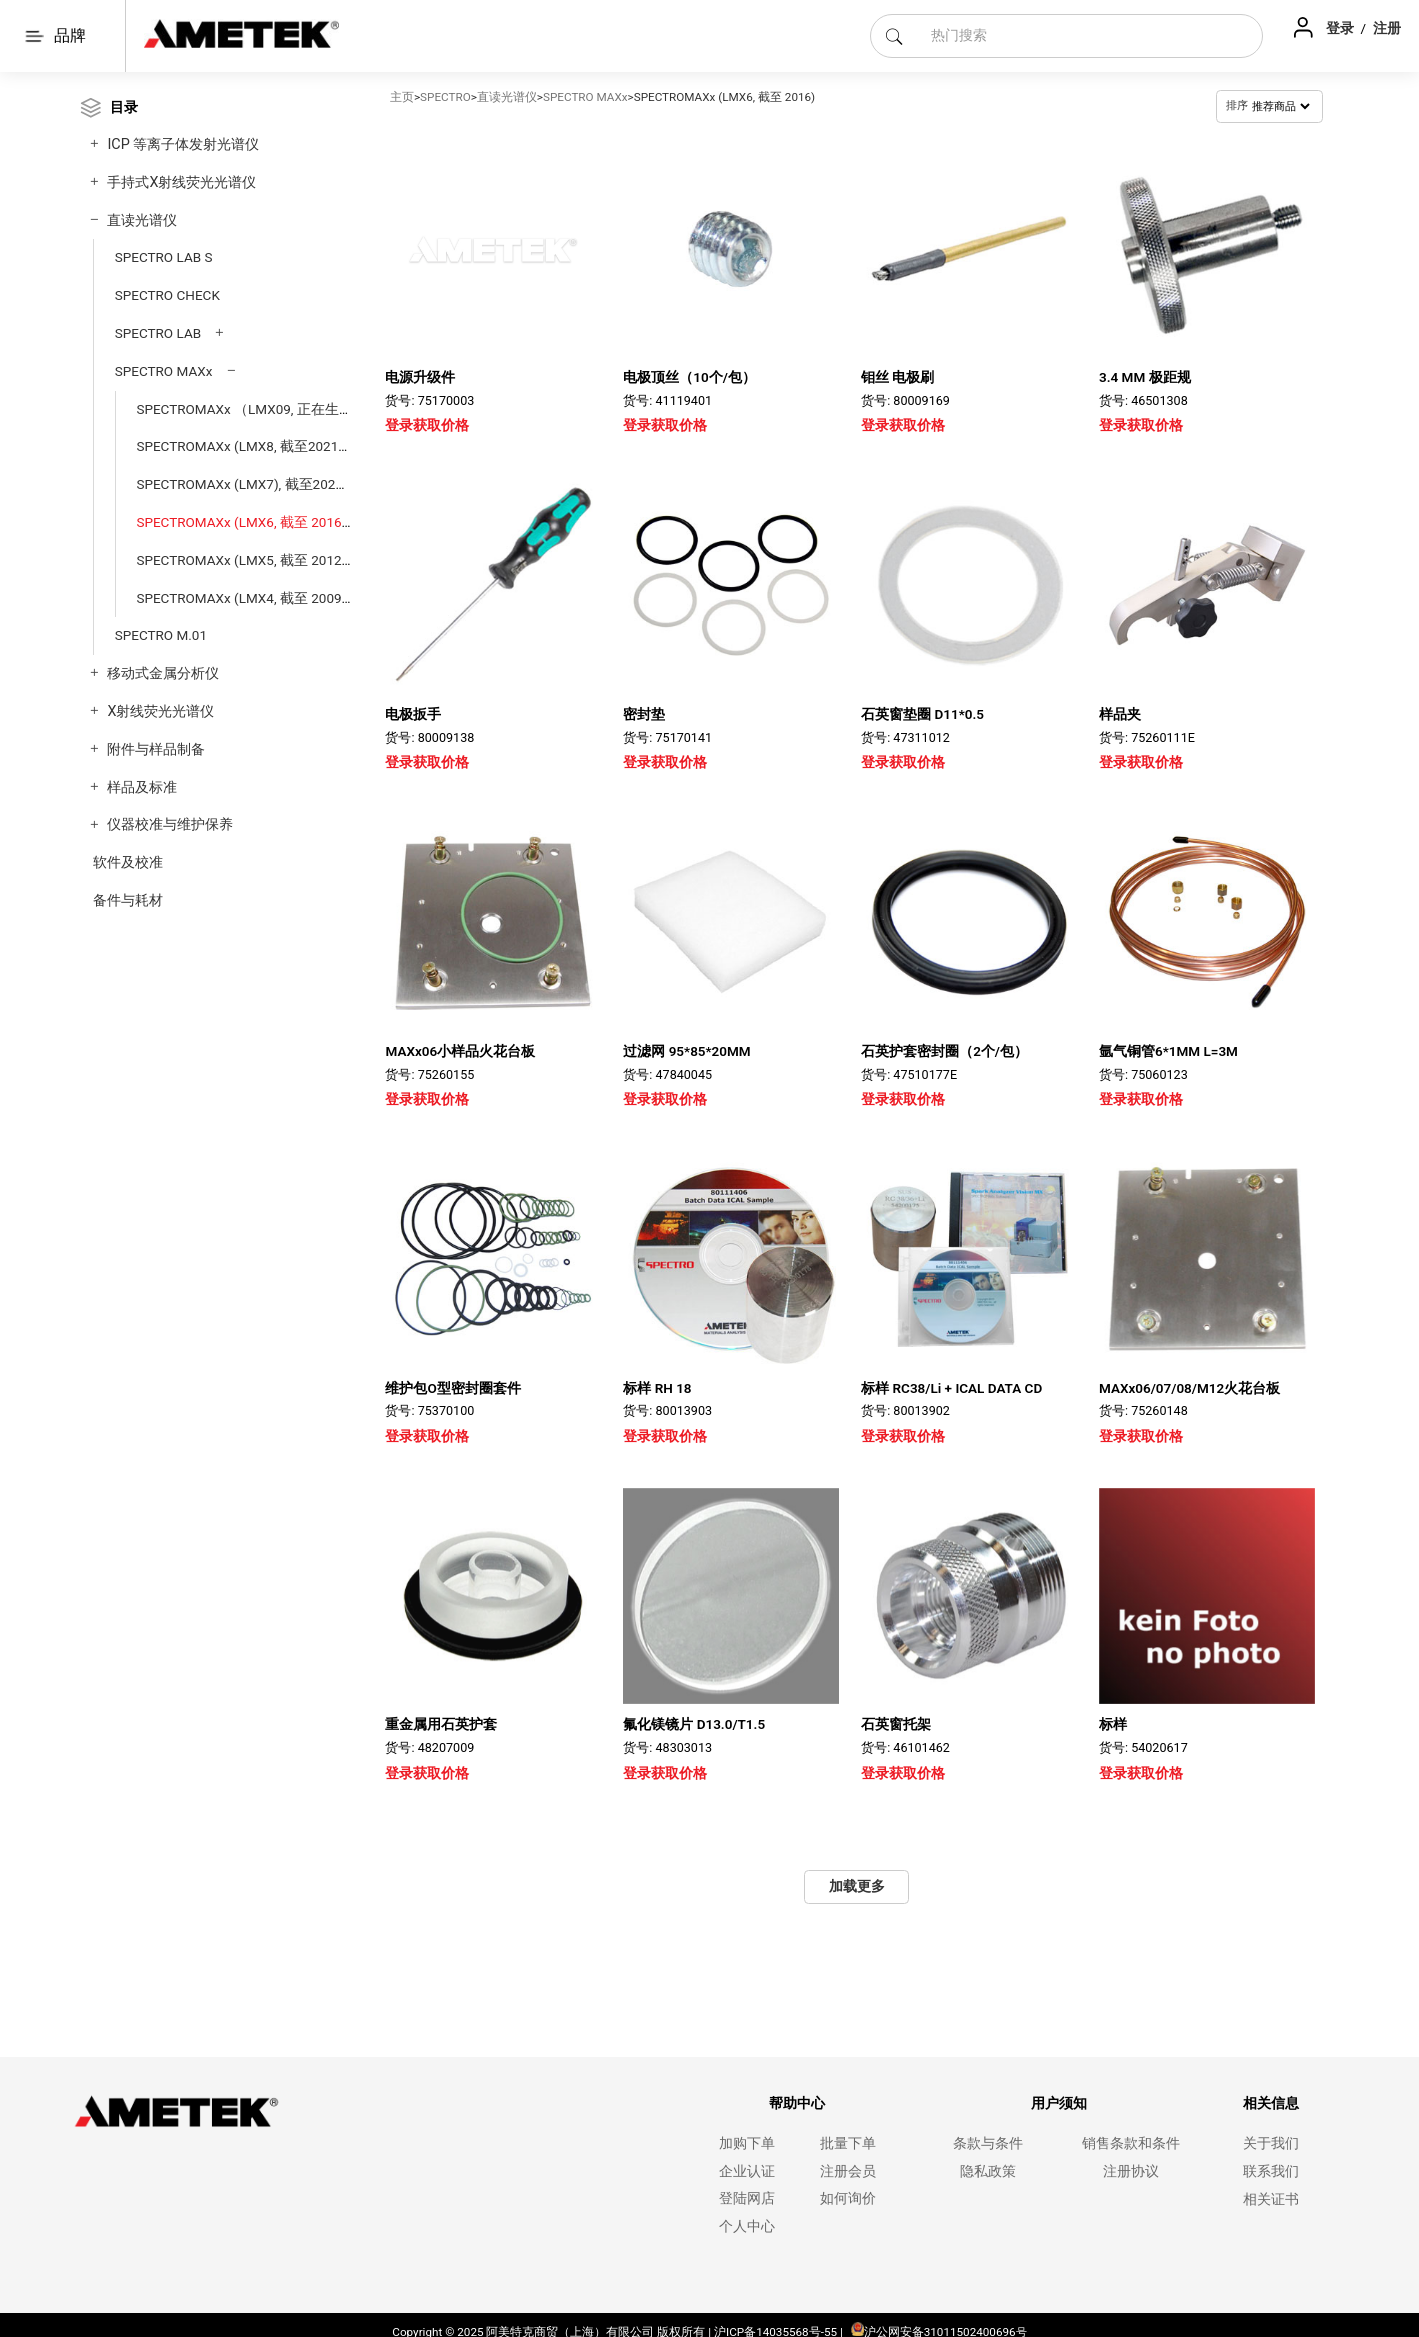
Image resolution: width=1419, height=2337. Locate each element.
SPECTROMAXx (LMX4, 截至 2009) (241, 598)
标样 (1113, 1719)
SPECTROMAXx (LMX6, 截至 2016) (241, 522)
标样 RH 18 (657, 1382)
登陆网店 (747, 2193)
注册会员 (848, 2165)
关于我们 (1271, 2138)
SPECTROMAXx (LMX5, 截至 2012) (241, 560)
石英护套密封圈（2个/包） (944, 1051)
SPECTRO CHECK (167, 295)
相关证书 (1271, 2193)
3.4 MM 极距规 (1145, 377)
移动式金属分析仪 (163, 673)
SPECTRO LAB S (164, 257)
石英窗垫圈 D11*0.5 (922, 714)
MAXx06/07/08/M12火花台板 (1189, 1382)
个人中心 (747, 2221)
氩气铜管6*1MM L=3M (1168, 1051)
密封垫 (644, 714)
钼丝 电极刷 (897, 377)
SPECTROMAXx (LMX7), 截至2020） (246, 484)
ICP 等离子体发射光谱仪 (183, 144)
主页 (402, 97)
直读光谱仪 (142, 220)
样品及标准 (142, 787)
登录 (1341, 28)
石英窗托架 (896, 1719)
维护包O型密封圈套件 (452, 1388)
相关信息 (1271, 2098)
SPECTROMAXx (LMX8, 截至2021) (239, 446)
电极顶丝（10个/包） (689, 377)
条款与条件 (988, 2138)
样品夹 (1120, 714)
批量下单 (848, 2138)
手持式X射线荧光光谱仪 (181, 182)
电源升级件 (420, 377)
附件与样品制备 (156, 749)
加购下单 (747, 2138)
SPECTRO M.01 (161, 635)
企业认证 (747, 2165)
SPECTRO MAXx (164, 371)
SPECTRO (445, 97)
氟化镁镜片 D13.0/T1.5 (694, 1719)
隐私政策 (988, 2165)
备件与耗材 (128, 900)
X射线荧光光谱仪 (160, 711)
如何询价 (848, 2193)
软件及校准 (128, 862)
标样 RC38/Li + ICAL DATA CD (951, 1382)
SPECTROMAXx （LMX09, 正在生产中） (258, 409)
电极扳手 (413, 714)
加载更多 (857, 1881)
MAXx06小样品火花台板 (460, 1051)
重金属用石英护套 (441, 1719)
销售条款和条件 (1131, 2138)
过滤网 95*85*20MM (686, 1051)
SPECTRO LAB (158, 333)
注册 (1387, 28)
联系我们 (1271, 2165)
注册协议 (1131, 2165)
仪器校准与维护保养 (170, 824)
